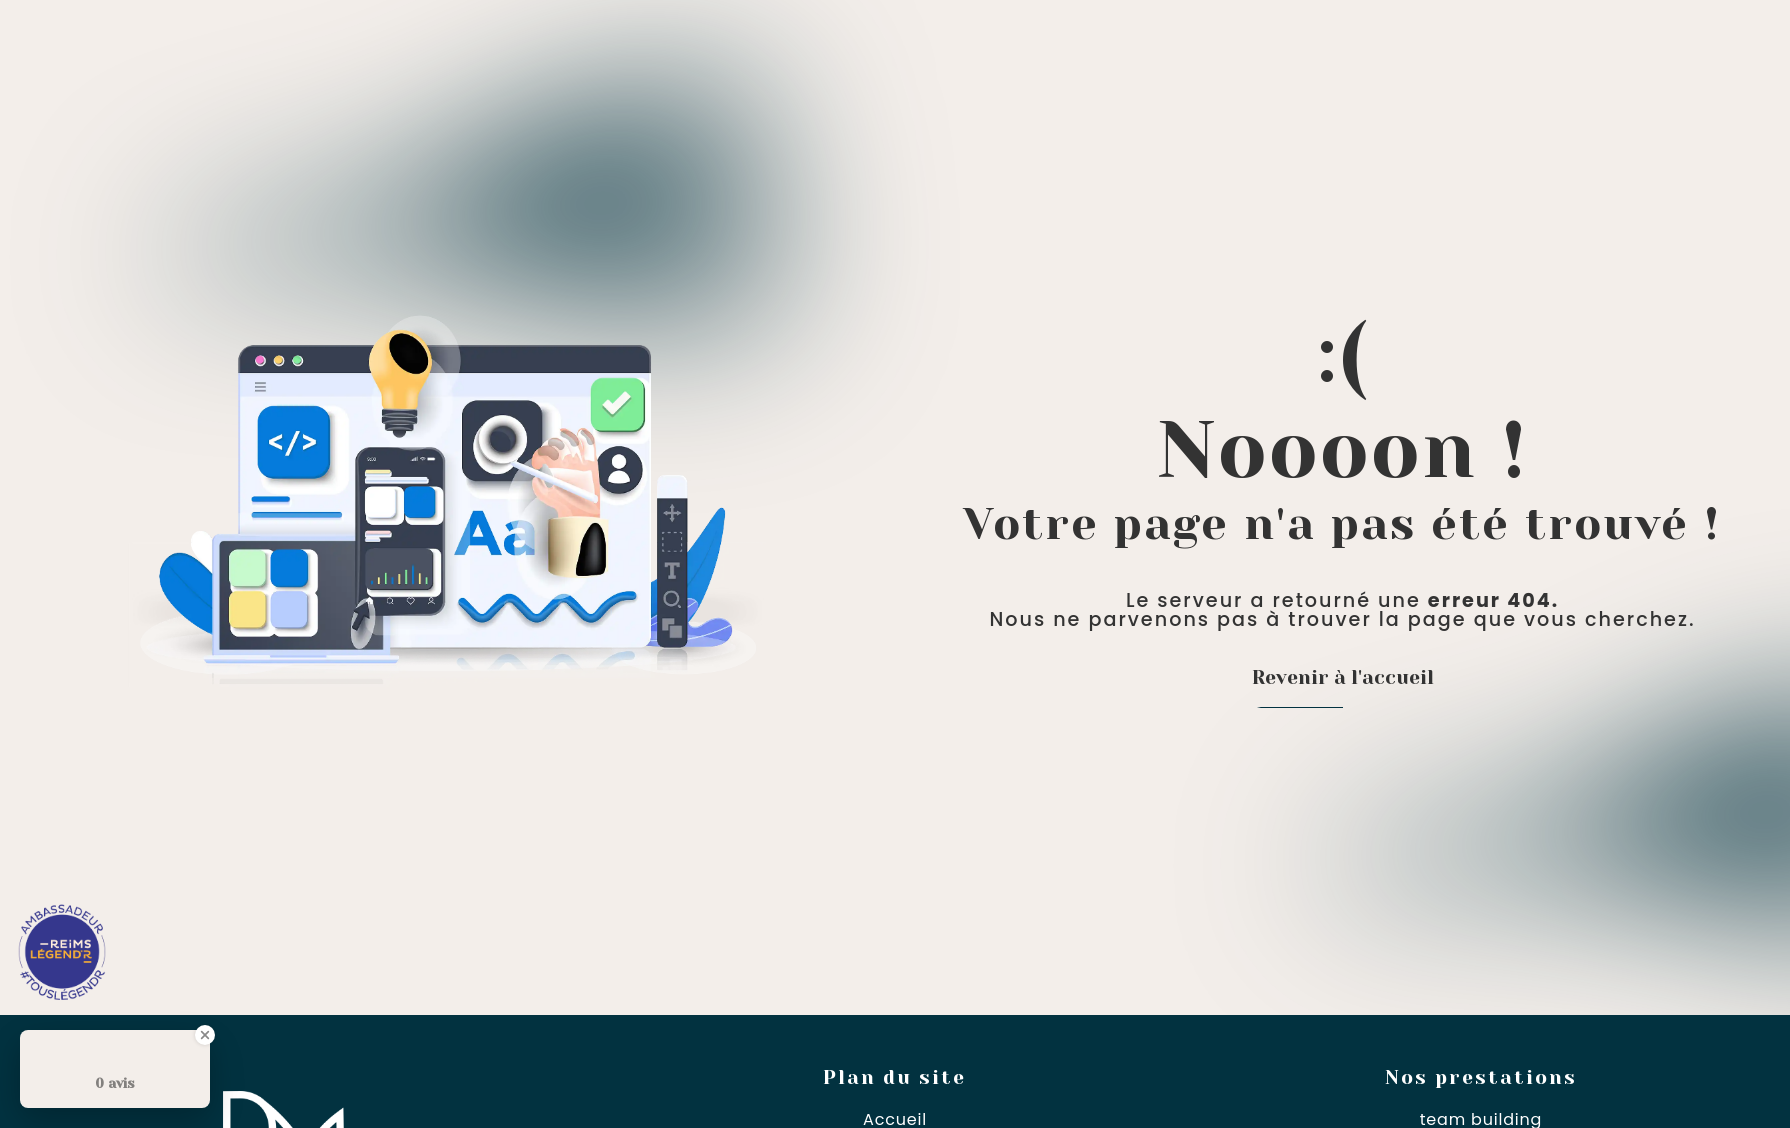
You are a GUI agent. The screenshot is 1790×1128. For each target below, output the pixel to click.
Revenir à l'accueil (1343, 677)
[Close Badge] (205, 1035)
